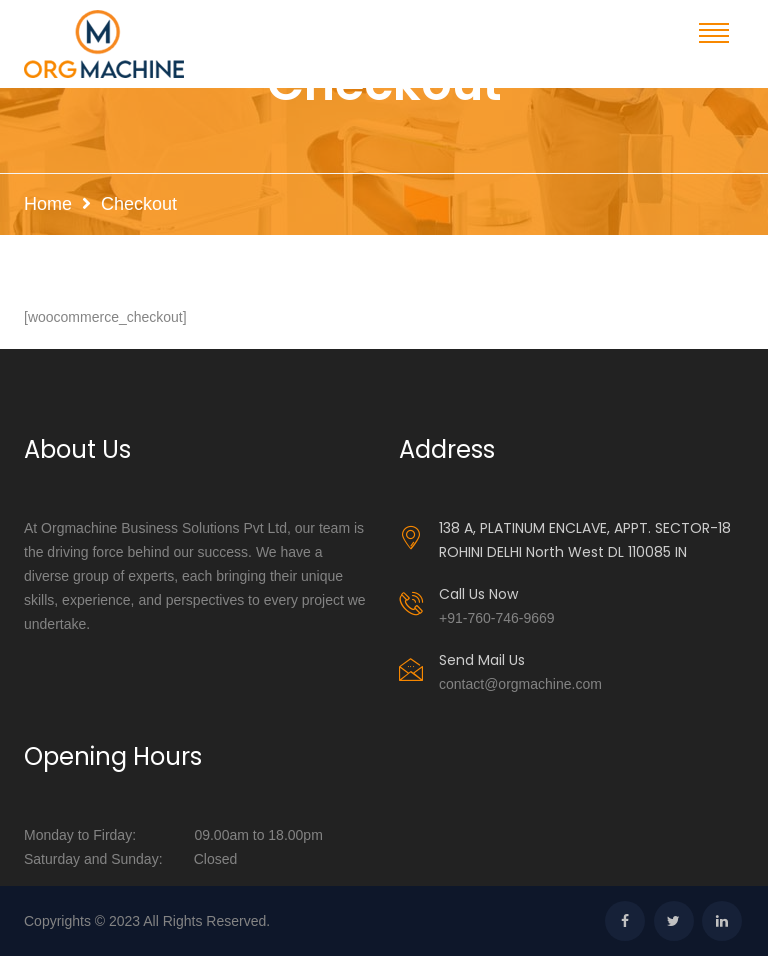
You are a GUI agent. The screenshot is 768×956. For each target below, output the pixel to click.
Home (48, 204)
